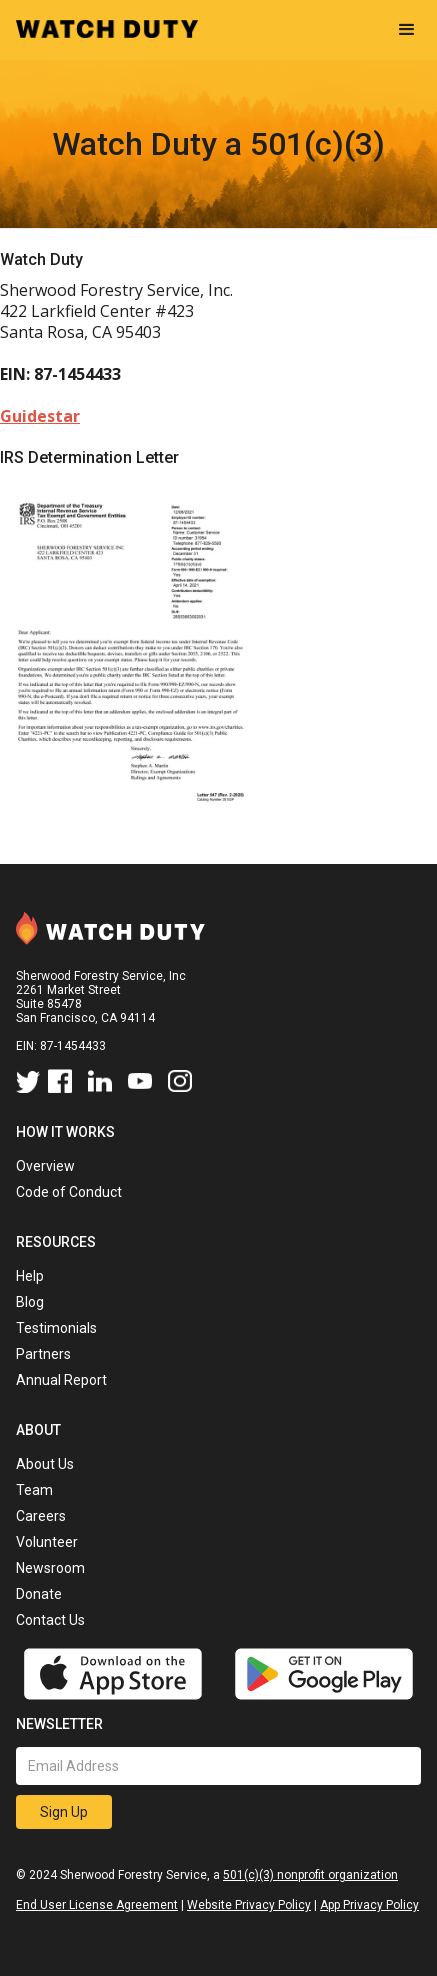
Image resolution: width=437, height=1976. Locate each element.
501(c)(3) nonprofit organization (310, 1875)
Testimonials (56, 1328)
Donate (39, 1594)
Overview (45, 1166)
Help (30, 1276)
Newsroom (50, 1568)
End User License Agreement (97, 1905)
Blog (30, 1302)
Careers (41, 1516)
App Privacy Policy (369, 1905)
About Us (45, 1464)
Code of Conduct (69, 1192)
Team (34, 1490)
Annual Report (61, 1380)
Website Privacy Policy (249, 1905)
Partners (43, 1354)
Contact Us (50, 1620)
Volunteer (47, 1542)
